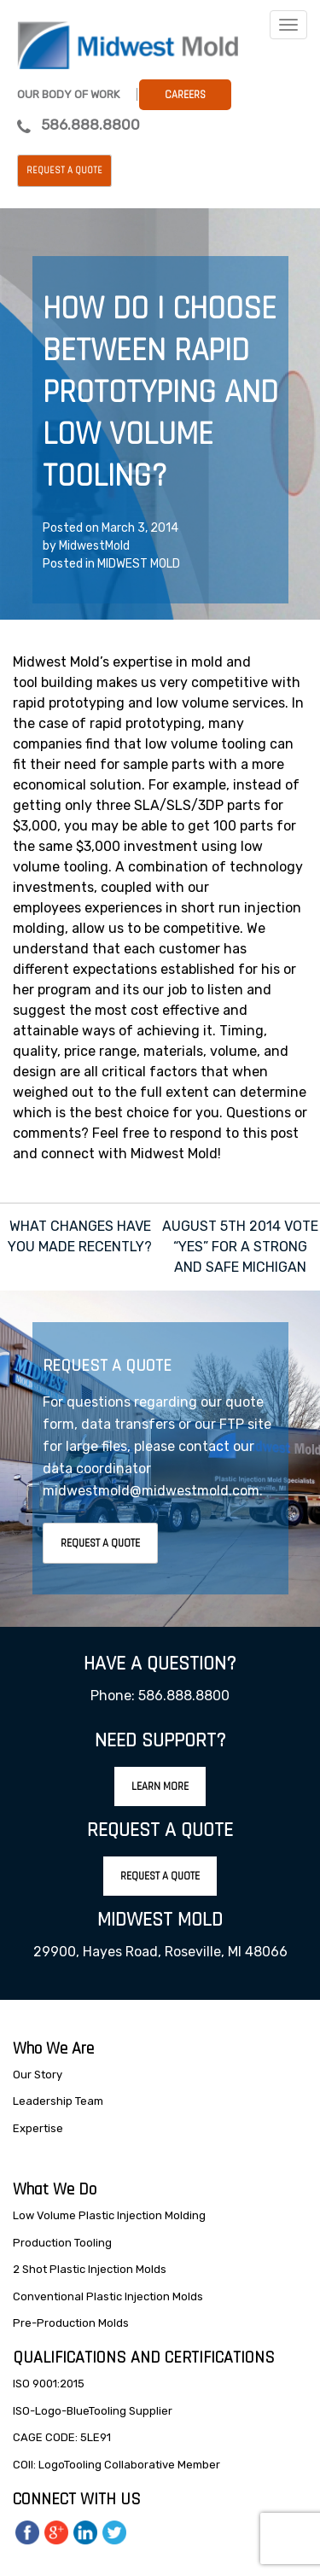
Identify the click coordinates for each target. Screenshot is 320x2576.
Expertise (38, 2128)
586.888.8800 (90, 124)
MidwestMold (94, 546)
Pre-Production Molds (71, 2323)
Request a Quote (64, 171)
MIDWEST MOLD (138, 564)
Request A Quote (100, 1543)
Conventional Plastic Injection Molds (108, 2296)
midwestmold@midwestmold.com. (153, 1491)
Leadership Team (58, 2101)
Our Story (37, 2074)
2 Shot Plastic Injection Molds (89, 2269)
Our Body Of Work (68, 94)
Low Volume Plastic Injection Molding (109, 2215)
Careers (185, 95)
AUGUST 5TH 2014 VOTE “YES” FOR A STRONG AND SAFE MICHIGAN (240, 1246)
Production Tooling (62, 2242)
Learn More (160, 1786)
